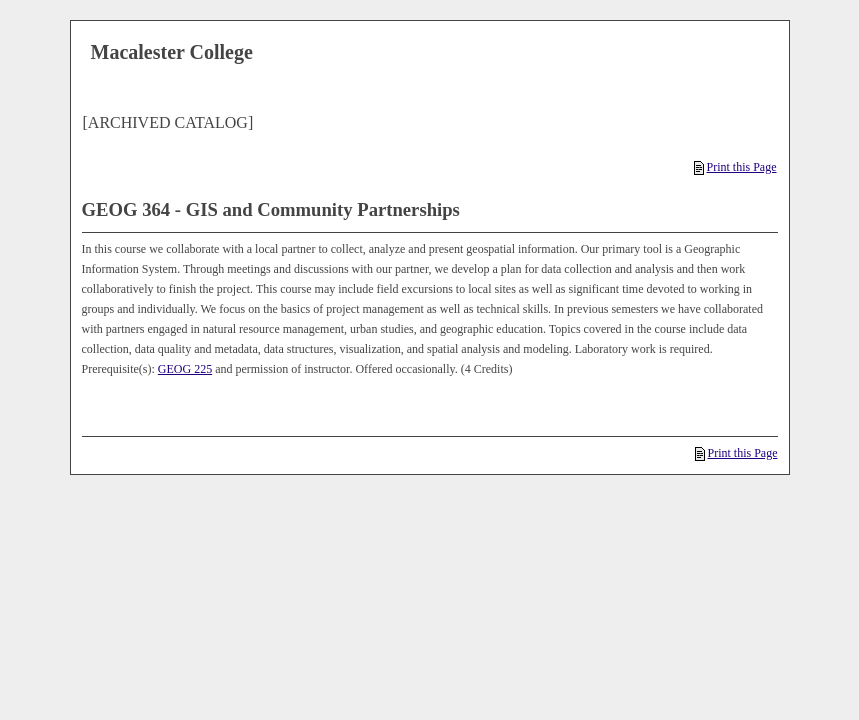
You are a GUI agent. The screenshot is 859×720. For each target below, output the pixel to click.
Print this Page (735, 167)
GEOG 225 (185, 369)
